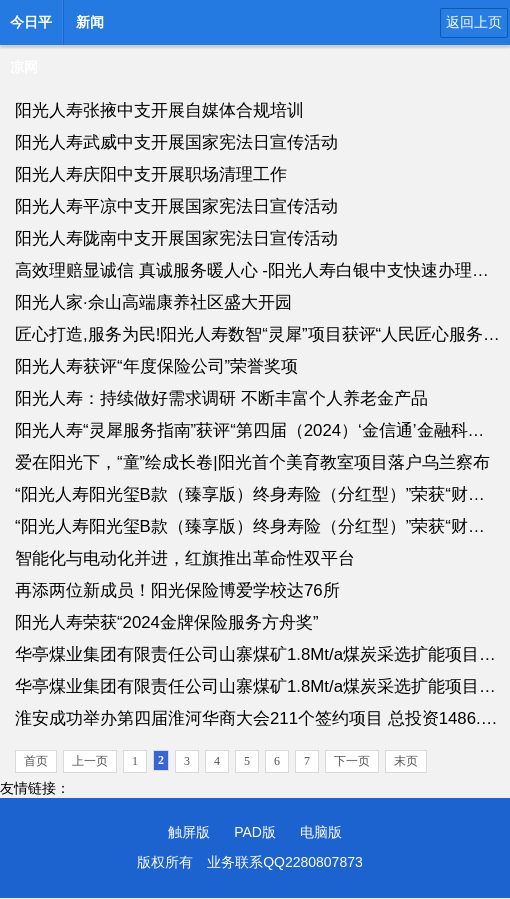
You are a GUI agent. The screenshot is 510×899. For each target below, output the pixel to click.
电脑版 (321, 832)
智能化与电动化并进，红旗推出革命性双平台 (185, 558)
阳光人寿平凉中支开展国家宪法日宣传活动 (176, 206)
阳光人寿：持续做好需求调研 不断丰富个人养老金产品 (221, 398)
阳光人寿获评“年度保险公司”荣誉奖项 (156, 366)
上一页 (90, 761)
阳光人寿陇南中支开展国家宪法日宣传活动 (176, 238)
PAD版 (255, 832)
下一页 (352, 761)
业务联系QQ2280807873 (285, 862)
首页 (36, 761)
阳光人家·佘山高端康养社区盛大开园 (153, 302)
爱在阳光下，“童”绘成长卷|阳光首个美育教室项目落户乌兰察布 (252, 462)
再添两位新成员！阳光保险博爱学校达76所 (177, 590)
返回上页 (474, 22)
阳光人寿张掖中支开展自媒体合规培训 (159, 110)
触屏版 (189, 832)
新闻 (90, 22)
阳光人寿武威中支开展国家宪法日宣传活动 (176, 142)
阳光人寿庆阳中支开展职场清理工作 (151, 174)
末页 (406, 761)
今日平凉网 (31, 28)
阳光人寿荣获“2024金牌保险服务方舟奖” (167, 622)
